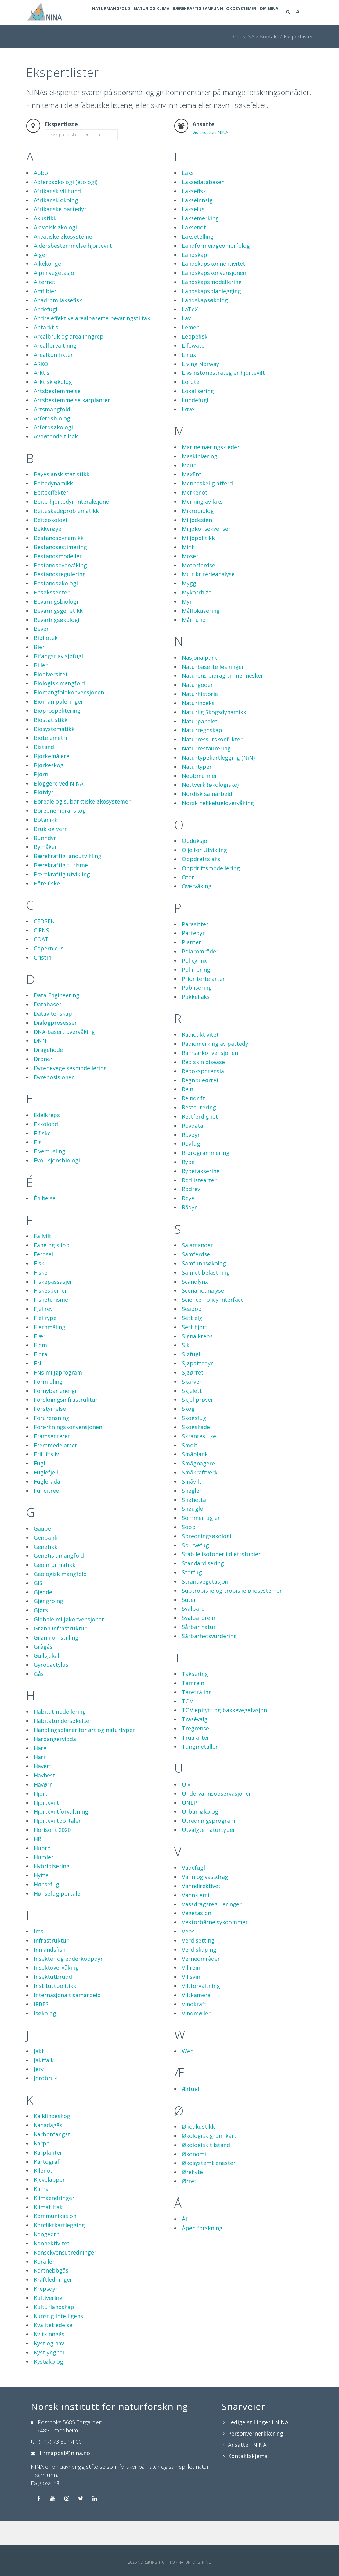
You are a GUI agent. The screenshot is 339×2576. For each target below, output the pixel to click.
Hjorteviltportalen (58, 1845)
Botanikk (45, 844)
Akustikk (45, 242)
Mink (188, 571)
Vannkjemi (195, 1919)
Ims (38, 1955)
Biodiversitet (51, 698)
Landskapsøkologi (205, 324)
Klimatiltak (48, 2231)
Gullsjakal (46, 1680)
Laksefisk (194, 215)
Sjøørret (193, 1396)
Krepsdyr (46, 2313)
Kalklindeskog (52, 2140)
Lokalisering (198, 415)
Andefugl (45, 333)
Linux (189, 379)
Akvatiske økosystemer (64, 260)
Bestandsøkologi (56, 607)
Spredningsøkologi (206, 1560)
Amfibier (45, 315)
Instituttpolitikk (55, 2010)
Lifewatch (194, 370)
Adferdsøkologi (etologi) (65, 206)
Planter (191, 966)
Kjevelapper (49, 2204)
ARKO (41, 388)
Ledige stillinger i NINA (258, 2446)
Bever (41, 653)
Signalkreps (197, 1360)
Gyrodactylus (51, 1689)
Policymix (194, 984)
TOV (187, 1725)
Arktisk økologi (54, 406)
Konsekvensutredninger (65, 2276)
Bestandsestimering (60, 571)
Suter (189, 1624)
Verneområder (201, 1983)
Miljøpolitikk (198, 562)
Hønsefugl (47, 1908)
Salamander (197, 1269)
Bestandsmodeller (58, 580)
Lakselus (193, 233)
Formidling (48, 1406)
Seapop (192, 1333)
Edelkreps (47, 1139)
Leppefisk (194, 360)
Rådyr (189, 1231)
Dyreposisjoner (54, 1101)
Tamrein (193, 1707)
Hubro (42, 1872)
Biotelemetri (50, 762)
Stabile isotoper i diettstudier (221, 1578)
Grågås (43, 1671)
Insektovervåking (56, 1992)
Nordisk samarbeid (207, 818)
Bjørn (41, 798)
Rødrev (191, 1213)
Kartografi (47, 2186)
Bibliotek (46, 662)
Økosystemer (273, 37)
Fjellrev (43, 1333)
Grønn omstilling (56, 1662)
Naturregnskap (202, 754)
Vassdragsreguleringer (212, 1928)
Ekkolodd (46, 1148)
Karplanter (48, 2176)
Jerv (39, 2093)
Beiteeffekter (51, 516)
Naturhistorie (200, 718)
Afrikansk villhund (57, 215)
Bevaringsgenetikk (58, 635)
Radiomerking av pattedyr (216, 1068)
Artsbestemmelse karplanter (72, 424)
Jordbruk (45, 2102)
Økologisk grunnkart (209, 2160)
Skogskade (196, 1451)
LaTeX (190, 333)
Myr (187, 626)
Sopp (189, 1551)
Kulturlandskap (54, 2331)
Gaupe (42, 1552)
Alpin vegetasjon (56, 297)
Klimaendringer (54, 2222)
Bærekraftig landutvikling (67, 880)
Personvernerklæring (255, 2457)
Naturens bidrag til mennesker (222, 700)
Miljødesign (197, 544)
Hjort (41, 1818)
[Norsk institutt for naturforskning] (43, 11)
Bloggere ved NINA (58, 807)
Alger (41, 279)
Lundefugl (195, 424)
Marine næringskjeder (211, 471)
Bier (39, 671)
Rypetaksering (201, 1195)
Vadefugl (193, 1892)
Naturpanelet (200, 745)
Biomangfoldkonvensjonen (69, 716)
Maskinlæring (199, 480)
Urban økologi (201, 1836)
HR (37, 1863)
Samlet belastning (206, 1296)
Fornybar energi (55, 1415)
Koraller (44, 2286)
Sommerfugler (201, 1542)
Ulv (186, 1808)
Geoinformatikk (54, 1589)
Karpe (41, 2167)
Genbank (45, 1562)
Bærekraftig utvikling (62, 898)
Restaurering (199, 1131)
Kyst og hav (49, 2367)
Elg (38, 1166)
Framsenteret (52, 1460)
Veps (188, 1955)
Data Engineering (56, 1019)
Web (188, 2075)
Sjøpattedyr (197, 1387)
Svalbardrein (198, 1642)
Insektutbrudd (53, 2001)
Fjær (39, 1360)
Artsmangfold (52, 433)
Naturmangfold (118, 37)
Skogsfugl (195, 1442)
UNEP (189, 1827)
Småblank (195, 1478)
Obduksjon (196, 865)
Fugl (39, 1487)
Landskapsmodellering (212, 306)
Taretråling (197, 1716)
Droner (43, 1083)
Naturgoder (197, 709)
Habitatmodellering (60, 1736)
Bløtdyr (43, 816)
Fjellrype (45, 1342)
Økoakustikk (198, 2151)
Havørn (43, 1808)
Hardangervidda (55, 1763)
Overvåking (196, 910)
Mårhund (194, 644)
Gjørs (41, 1634)
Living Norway (200, 388)
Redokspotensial (203, 1095)
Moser (190, 580)
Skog (188, 1433)
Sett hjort (194, 1351)
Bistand (44, 771)
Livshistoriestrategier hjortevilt (223, 397)
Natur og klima (166, 37)
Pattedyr (193, 957)
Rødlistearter (199, 1204)
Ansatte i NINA (247, 2469)
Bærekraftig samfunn (221, 37)
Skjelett (192, 1415)
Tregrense (195, 1752)
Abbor (42, 197)
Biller (41, 689)
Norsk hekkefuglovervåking (218, 827)
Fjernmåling (49, 1351)
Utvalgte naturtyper (208, 1854)
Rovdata (192, 1150)
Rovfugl (192, 1168)
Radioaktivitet (200, 1059)
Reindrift (193, 1122)
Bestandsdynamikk (59, 562)
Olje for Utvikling (204, 874)
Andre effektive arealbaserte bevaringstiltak (92, 342)
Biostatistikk (50, 744)
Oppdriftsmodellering (211, 892)
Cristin (42, 981)
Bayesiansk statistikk (61, 498)
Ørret (189, 2205)
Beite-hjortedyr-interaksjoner (72, 526)
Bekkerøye (47, 553)
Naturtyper (197, 791)
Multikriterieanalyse (208, 598)
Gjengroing (48, 1625)
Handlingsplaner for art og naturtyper (84, 1754)
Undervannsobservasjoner (216, 1818)
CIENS (41, 954)
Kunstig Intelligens (58, 2340)
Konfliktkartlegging (59, 2249)
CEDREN (44, 945)
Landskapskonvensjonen (214, 297)
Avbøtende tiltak (56, 460)
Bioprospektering (57, 735)
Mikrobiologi (198, 535)
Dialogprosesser (55, 1047)
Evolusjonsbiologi (57, 1184)
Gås (39, 1698)
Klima (41, 2213)
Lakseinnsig (197, 224)
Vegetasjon (196, 1937)
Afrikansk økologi (57, 224)
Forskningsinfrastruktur (66, 1424)
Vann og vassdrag (205, 1901)
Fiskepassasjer (53, 1306)
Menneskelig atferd (207, 507)
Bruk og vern (51, 853)
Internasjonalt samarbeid (67, 2019)
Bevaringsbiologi (56, 626)
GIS (38, 1607)
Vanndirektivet (201, 1910)
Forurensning (51, 1442)
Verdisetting (198, 1964)
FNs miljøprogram (58, 1396)
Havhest (44, 1799)
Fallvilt (42, 1260)
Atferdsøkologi (53, 451)
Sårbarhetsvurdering (209, 1660)
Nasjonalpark (199, 682)
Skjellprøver (197, 1424)
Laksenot (194, 251)
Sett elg (192, 1342)
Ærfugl (190, 2113)
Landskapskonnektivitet (213, 288)
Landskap (194, 279)
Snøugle (192, 1533)
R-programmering (205, 1177)
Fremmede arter (55, 1469)
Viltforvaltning (201, 2010)
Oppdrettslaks (201, 883)
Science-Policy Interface (213, 1324)
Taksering (195, 1698)
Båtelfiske (47, 907)
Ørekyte (192, 2196)
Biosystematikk (54, 753)
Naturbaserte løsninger (213, 691)
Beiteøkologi (50, 544)
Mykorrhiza (196, 616)
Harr (40, 1781)
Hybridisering (52, 1890)
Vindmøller (196, 2037)
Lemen (191, 351)
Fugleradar (48, 1506)
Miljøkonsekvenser (206, 553)
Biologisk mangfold (59, 707)
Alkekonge (47, 288)
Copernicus (48, 972)
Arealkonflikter (53, 379)
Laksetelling (198, 260)
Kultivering (48, 2322)
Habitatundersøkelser (63, 1745)
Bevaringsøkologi (56, 644)
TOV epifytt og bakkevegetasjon (224, 1734)
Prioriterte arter (203, 1003)
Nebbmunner (199, 800)
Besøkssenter (52, 616)
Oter (188, 901)
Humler (43, 1881)
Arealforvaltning (55, 370)
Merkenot (194, 516)
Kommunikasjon (55, 2240)
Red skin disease (203, 1086)
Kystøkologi (49, 2386)
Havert (43, 1790)
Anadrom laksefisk (58, 324)
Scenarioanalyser (204, 1314)
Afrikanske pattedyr (60, 233)
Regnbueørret (200, 1104)
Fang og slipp (52, 1269)
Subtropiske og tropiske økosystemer (232, 1615)
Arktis (41, 397)
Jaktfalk (44, 2084)
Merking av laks (202, 526)
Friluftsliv (46, 1478)
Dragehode (48, 1074)
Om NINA (308, 37)
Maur (189, 489)
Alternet (45, 306)
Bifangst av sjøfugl (58, 680)
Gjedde (43, 1616)
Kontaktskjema (248, 2480)
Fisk (39, 1287)
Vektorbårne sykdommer (215, 1946)
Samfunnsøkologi (205, 1287)
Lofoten (192, 406)
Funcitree (46, 1515)
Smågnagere (198, 1487)
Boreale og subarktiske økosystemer (82, 825)
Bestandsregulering (60, 598)
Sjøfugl (191, 1378)
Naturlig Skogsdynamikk (214, 736)
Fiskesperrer (50, 1314)
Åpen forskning (202, 2252)
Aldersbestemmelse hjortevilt (73, 270)
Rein (187, 1113)
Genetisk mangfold (59, 1580)
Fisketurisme (51, 1324)
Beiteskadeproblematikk (66, 535)
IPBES (41, 2028)
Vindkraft (194, 2028)
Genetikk (45, 1571)
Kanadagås (48, 2149)
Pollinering (196, 994)
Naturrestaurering (206, 772)
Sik (185, 1369)
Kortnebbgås (51, 2294)
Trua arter (195, 1761)
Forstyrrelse (50, 1433)
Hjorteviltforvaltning (61, 1836)
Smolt (189, 1469)
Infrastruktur (51, 1964)
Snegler (192, 1515)
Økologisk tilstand (206, 2169)
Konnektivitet (52, 2267)
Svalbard (193, 1633)
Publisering (197, 1012)
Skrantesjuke (199, 1460)
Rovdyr (191, 1159)
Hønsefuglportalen (59, 1917)
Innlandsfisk (49, 1974)
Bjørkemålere (51, 780)
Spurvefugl (196, 1569)
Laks (188, 197)
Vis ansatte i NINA (210, 157)
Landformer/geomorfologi (216, 270)
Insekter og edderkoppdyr (68, 1983)
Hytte (41, 1899)
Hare (40, 1772)
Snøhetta (194, 1524)
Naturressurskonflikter (212, 763)
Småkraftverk (200, 1496)
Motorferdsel (199, 589)
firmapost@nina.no (65, 2477)
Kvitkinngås (49, 2358)
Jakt (39, 2075)
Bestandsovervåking (60, 589)
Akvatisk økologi (55, 251)
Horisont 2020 (52, 1854)
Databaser (47, 1028)
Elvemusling (49, 1175)
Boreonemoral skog (60, 835)
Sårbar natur (199, 1651)
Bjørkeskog (48, 789)
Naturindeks (198, 727)
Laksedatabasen (203, 206)
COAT (41, 963)
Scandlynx (195, 1306)
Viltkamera (196, 2019)
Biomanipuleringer (58, 725)
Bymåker (45, 871)
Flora (40, 1378)
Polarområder (200, 975)
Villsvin (191, 2001)
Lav (186, 342)
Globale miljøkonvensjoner (69, 1643)
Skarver (192, 1406)
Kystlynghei (49, 2376)
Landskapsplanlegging (211, 315)
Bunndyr (45, 862)
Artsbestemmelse (57, 415)
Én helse (45, 1222)
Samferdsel (196, 1278)
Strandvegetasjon (205, 1605)
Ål (184, 2243)
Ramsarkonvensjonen (210, 1077)
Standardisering (203, 1587)
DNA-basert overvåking (64, 1056)
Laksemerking (200, 242)
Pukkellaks (196, 1021)
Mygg (189, 607)
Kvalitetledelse (53, 2349)
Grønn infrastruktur (60, 1652)
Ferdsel (43, 1278)
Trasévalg (194, 1743)
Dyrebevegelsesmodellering (70, 1092)
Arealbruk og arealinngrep (68, 360)
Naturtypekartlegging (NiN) (218, 782)
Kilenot (43, 2194)
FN (37, 1387)
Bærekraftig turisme (61, 889)
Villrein (191, 1992)
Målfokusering (201, 635)
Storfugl (193, 1596)
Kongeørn (47, 2258)
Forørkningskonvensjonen (68, 1451)
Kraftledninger (53, 2304)
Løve (188, 433)
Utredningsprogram (208, 1845)
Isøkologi (46, 2037)
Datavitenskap (53, 1037)
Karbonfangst (52, 2158)
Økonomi (194, 2178)
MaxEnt (191, 498)
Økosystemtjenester (209, 2187)
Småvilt (191, 1506)
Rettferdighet (200, 1140)
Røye (188, 1222)
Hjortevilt (46, 1827)
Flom (40, 1369)
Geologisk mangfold (60, 1598)
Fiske (40, 1296)
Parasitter (195, 948)
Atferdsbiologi (53, 442)
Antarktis (46, 351)
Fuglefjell (46, 1496)
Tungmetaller (200, 1771)
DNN (40, 1065)
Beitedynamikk (53, 507)
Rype (188, 1186)
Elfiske (42, 1157)
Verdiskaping (199, 1974)
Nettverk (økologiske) (210, 809)
